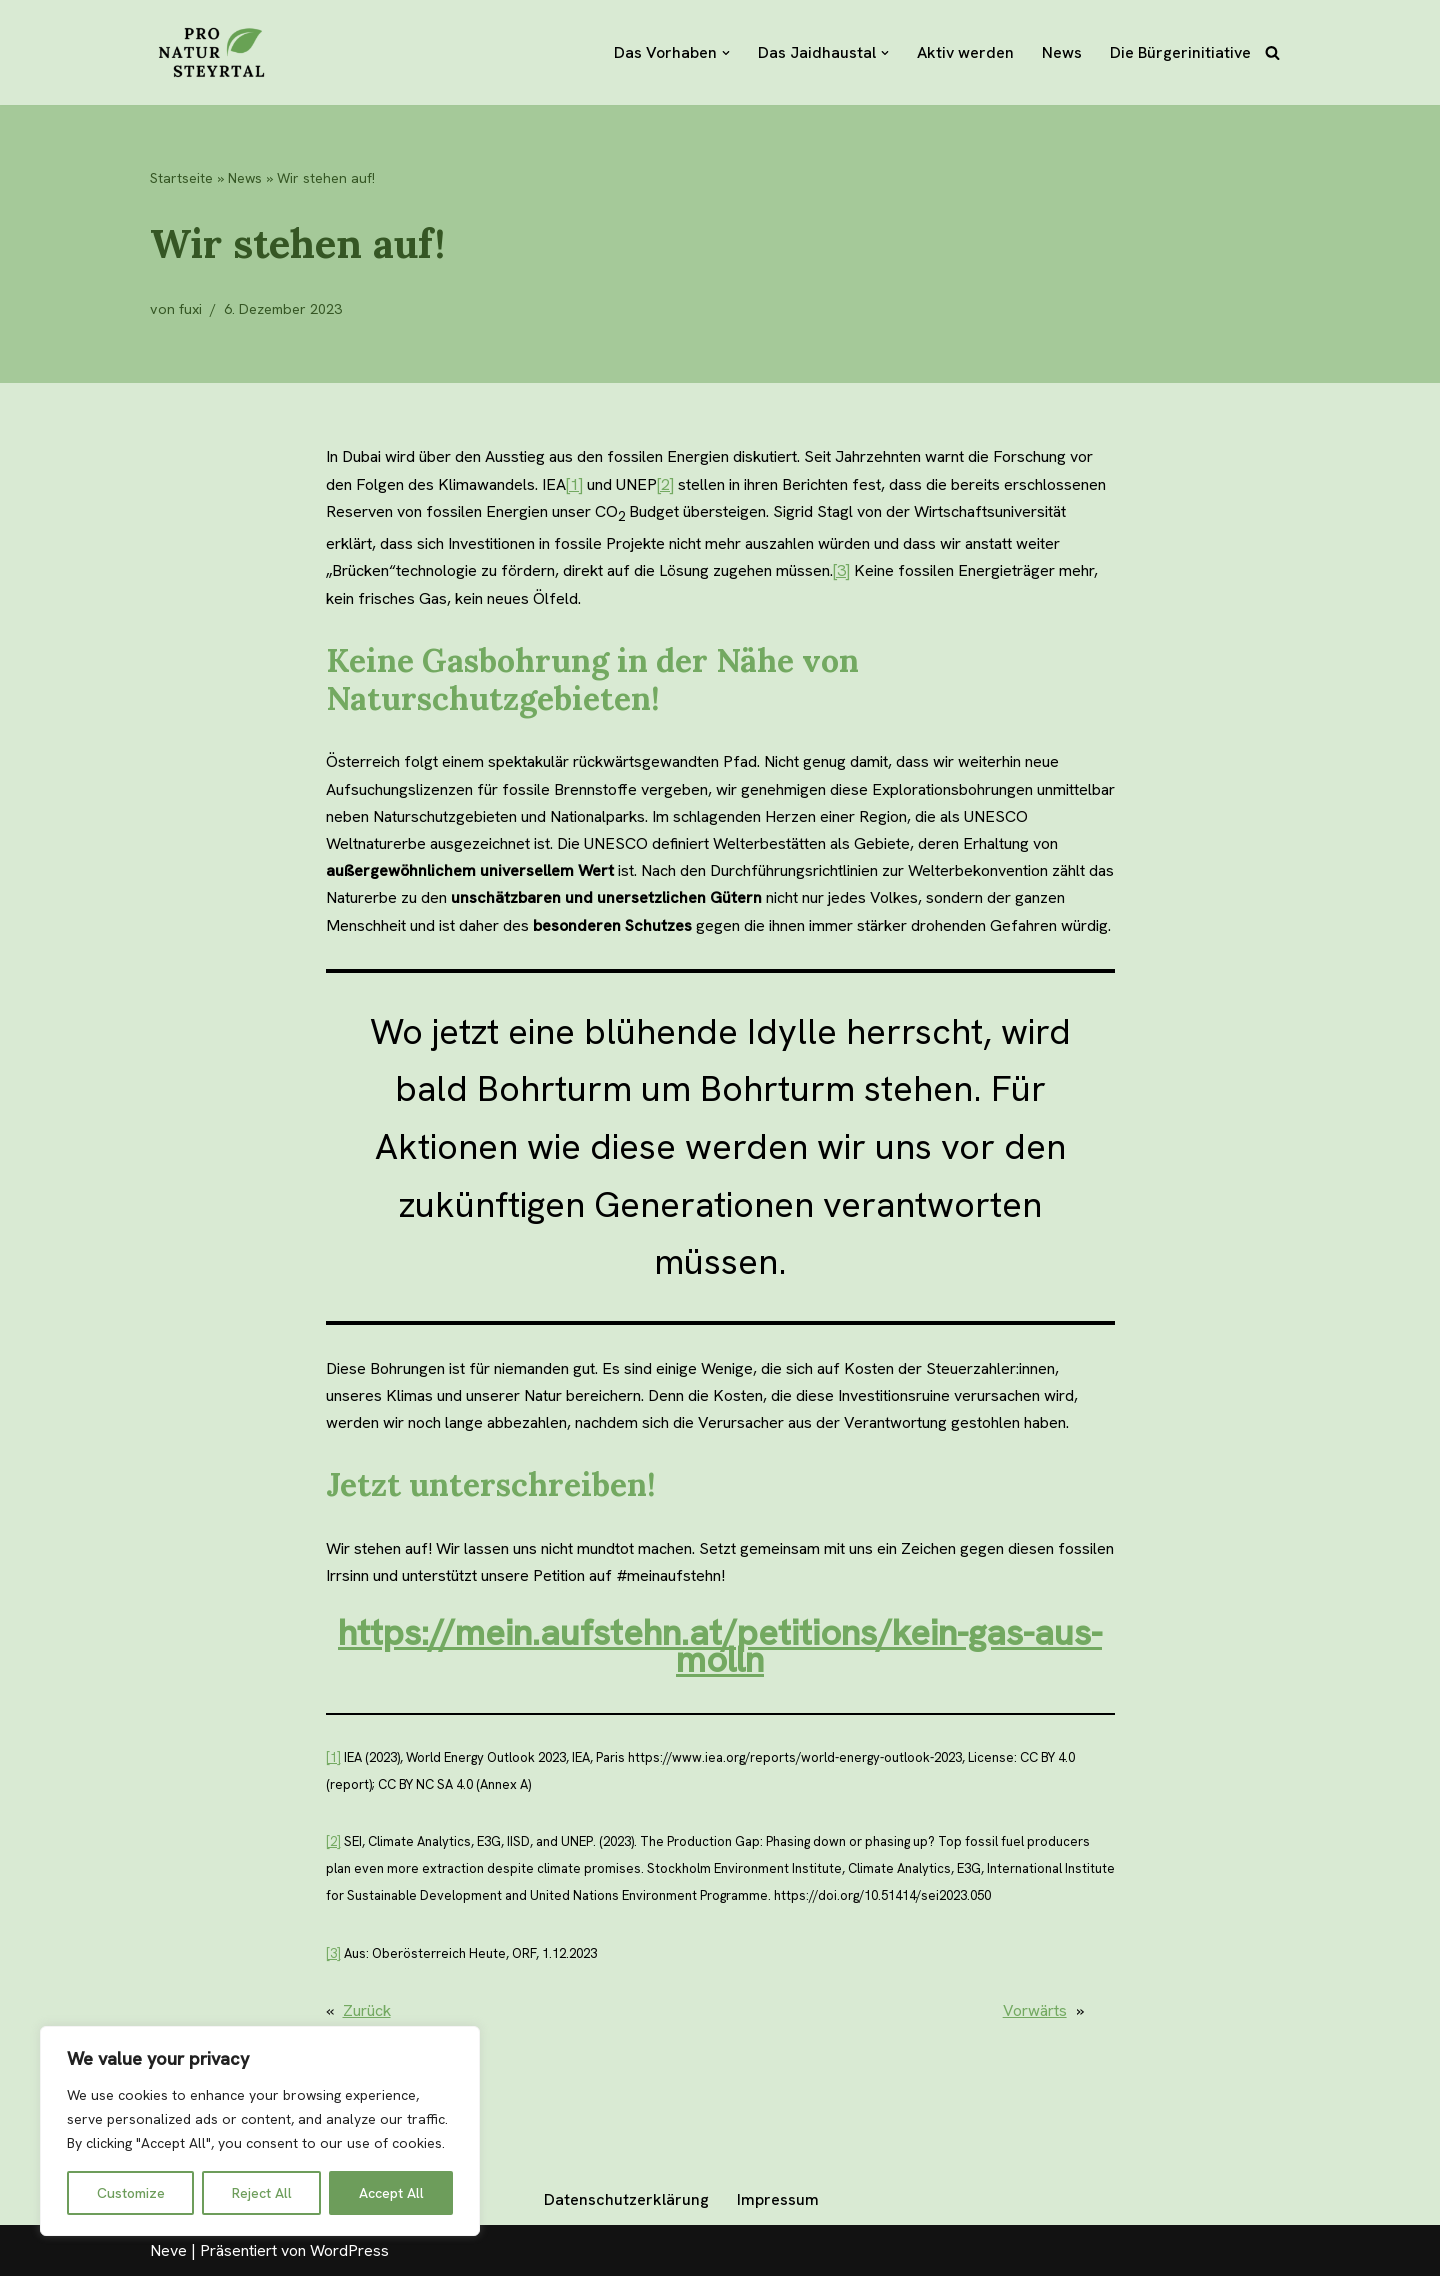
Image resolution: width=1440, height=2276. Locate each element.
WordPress (349, 2250)
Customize (131, 2193)
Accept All (391, 2193)
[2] (665, 484)
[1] (574, 484)
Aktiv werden (965, 52)
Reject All (262, 2193)
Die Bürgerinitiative (1180, 52)
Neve (168, 2250)
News (1062, 52)
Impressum (778, 2199)
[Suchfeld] (1272, 52)
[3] (841, 570)
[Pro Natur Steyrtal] (210, 52)
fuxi (190, 309)
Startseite (181, 178)
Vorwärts (1066, 2010)
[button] (726, 53)
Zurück (367, 2010)
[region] (260, 2131)
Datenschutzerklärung (626, 2199)
